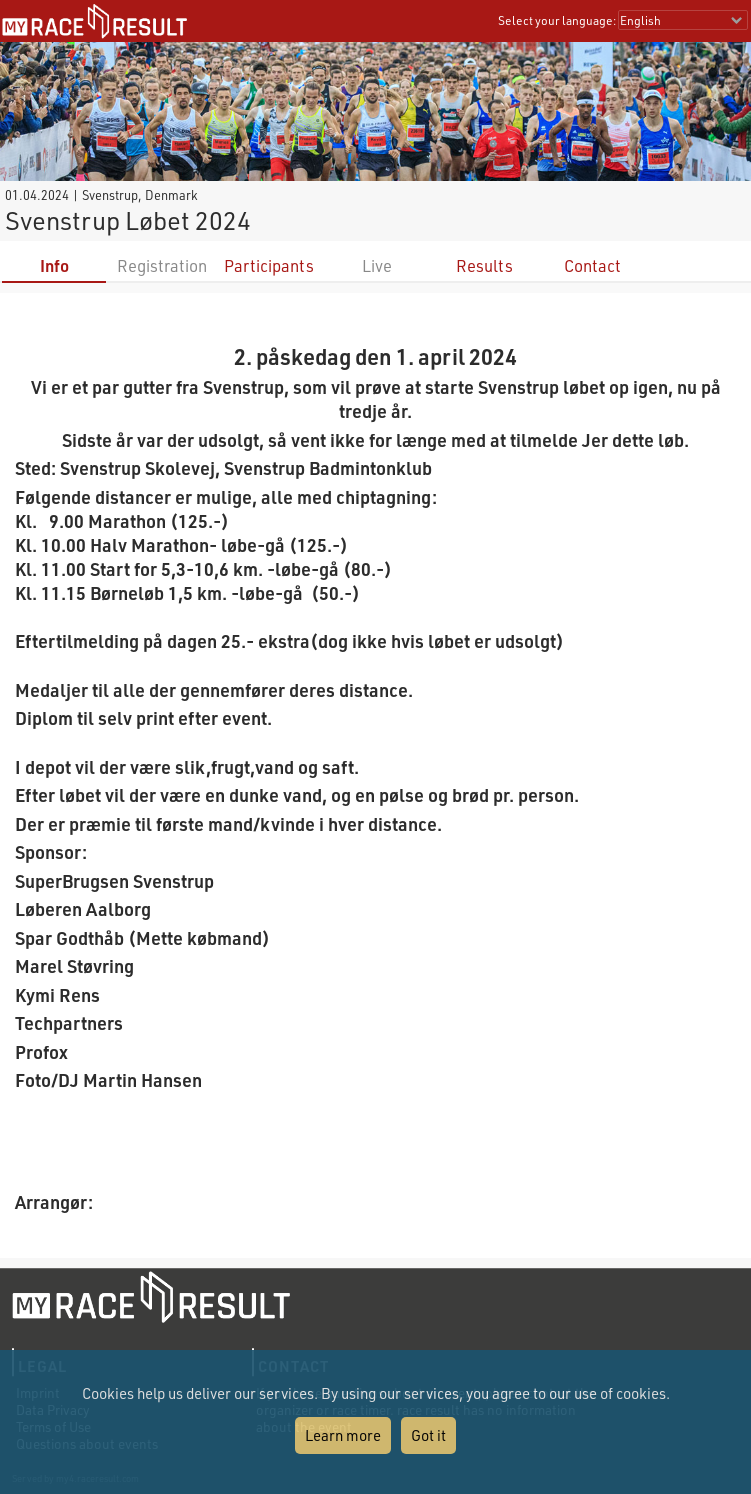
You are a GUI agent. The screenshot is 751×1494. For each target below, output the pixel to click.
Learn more (343, 1435)
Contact (592, 265)
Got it (428, 1435)
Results (484, 265)
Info (54, 265)
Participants (269, 265)
